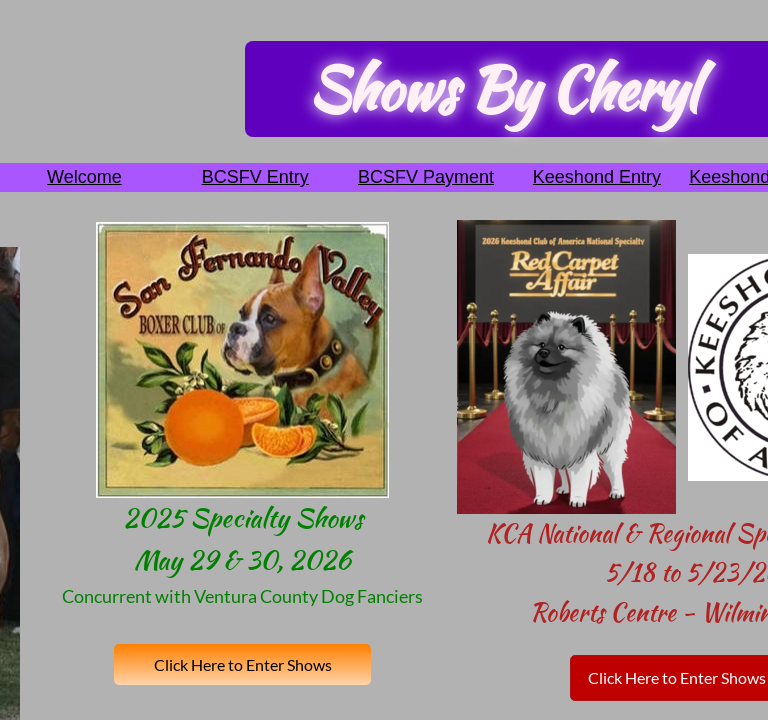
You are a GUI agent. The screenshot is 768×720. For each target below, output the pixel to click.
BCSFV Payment (426, 177)
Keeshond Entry (597, 177)
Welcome (84, 177)
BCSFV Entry (255, 177)
